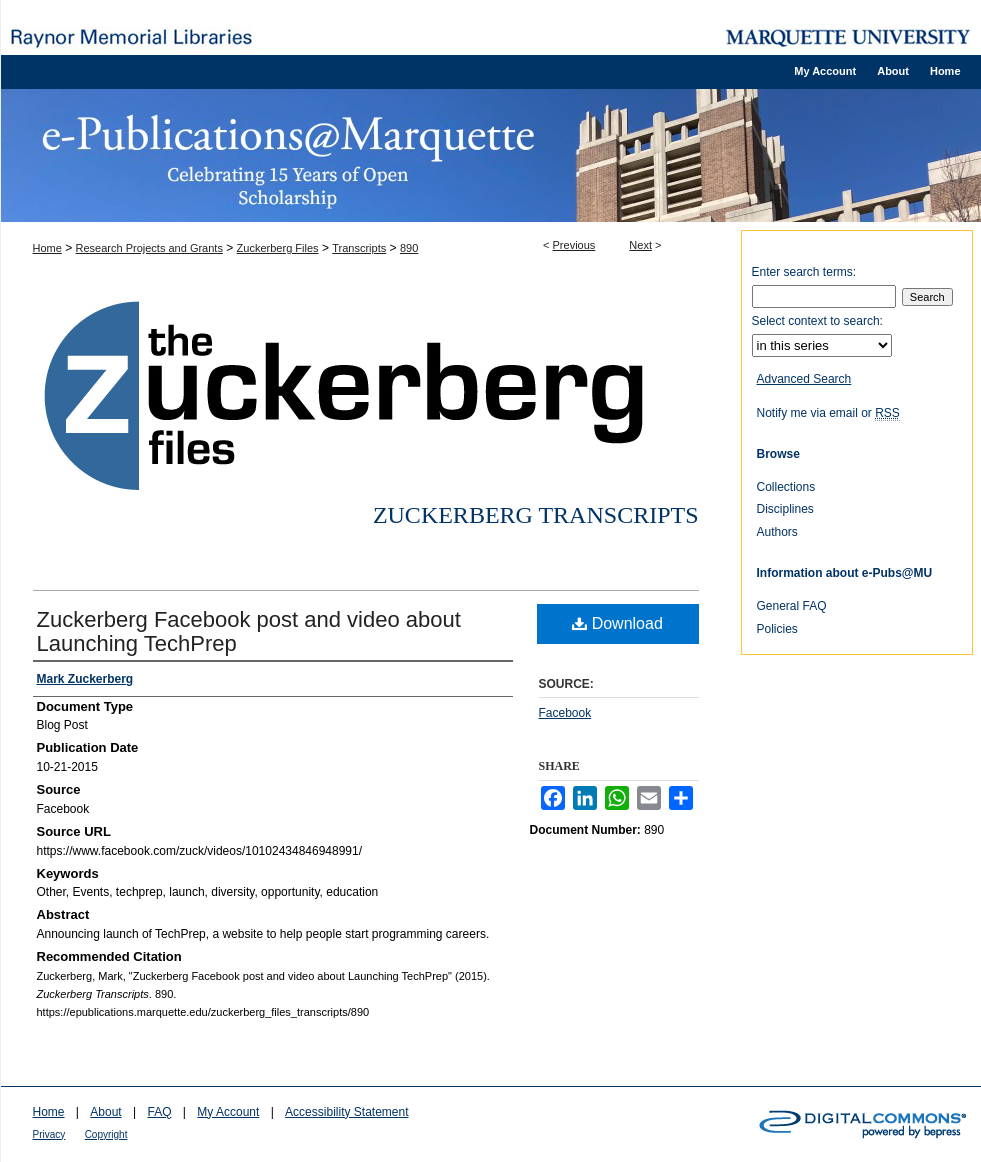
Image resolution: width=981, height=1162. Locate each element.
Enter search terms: (804, 272)
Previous (574, 245)
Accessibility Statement (346, 1112)
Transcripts (359, 248)
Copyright (106, 1134)
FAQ (159, 1112)
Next (640, 245)
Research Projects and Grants (149, 248)
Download (617, 623)
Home (47, 248)
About (105, 1112)
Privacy (49, 1134)
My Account (228, 1112)
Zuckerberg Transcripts (536, 515)
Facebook (565, 713)
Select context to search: (817, 321)
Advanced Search (804, 379)
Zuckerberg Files (278, 248)
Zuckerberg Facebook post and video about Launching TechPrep (249, 631)
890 (409, 248)
